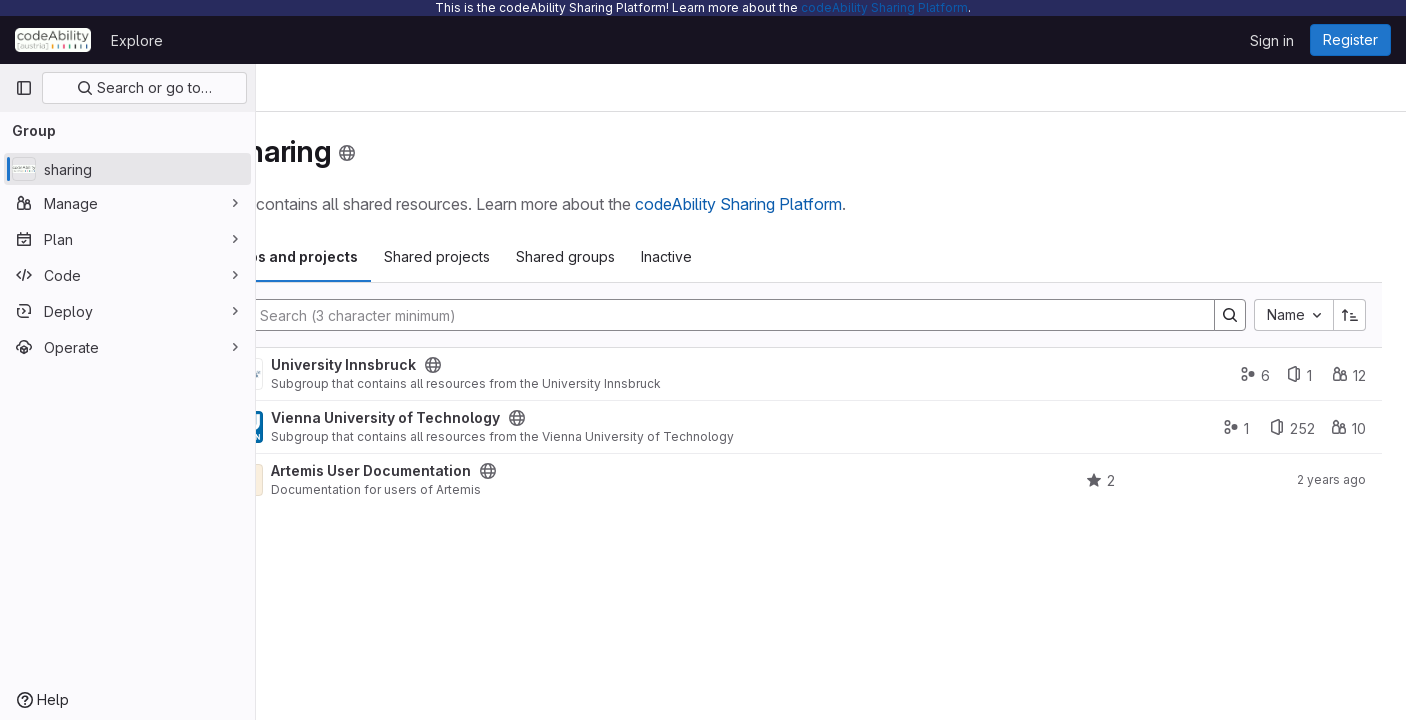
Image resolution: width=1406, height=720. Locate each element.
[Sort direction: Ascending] (1350, 315)
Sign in (1272, 40)
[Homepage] (53, 40)
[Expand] (296, 374)
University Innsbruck (448, 365)
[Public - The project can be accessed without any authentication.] (593, 471)
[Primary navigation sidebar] (24, 88)
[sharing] (127, 169)
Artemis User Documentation (476, 471)
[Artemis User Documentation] (352, 480)
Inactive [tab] (771, 256)
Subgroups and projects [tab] (378, 256)
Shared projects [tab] (542, 256)
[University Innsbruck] (352, 374)
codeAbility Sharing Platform (884, 7)
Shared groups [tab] (670, 256)
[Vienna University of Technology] (352, 427)
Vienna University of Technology (490, 418)
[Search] (774, 315)
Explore (137, 40)
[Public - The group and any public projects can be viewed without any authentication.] (538, 365)
